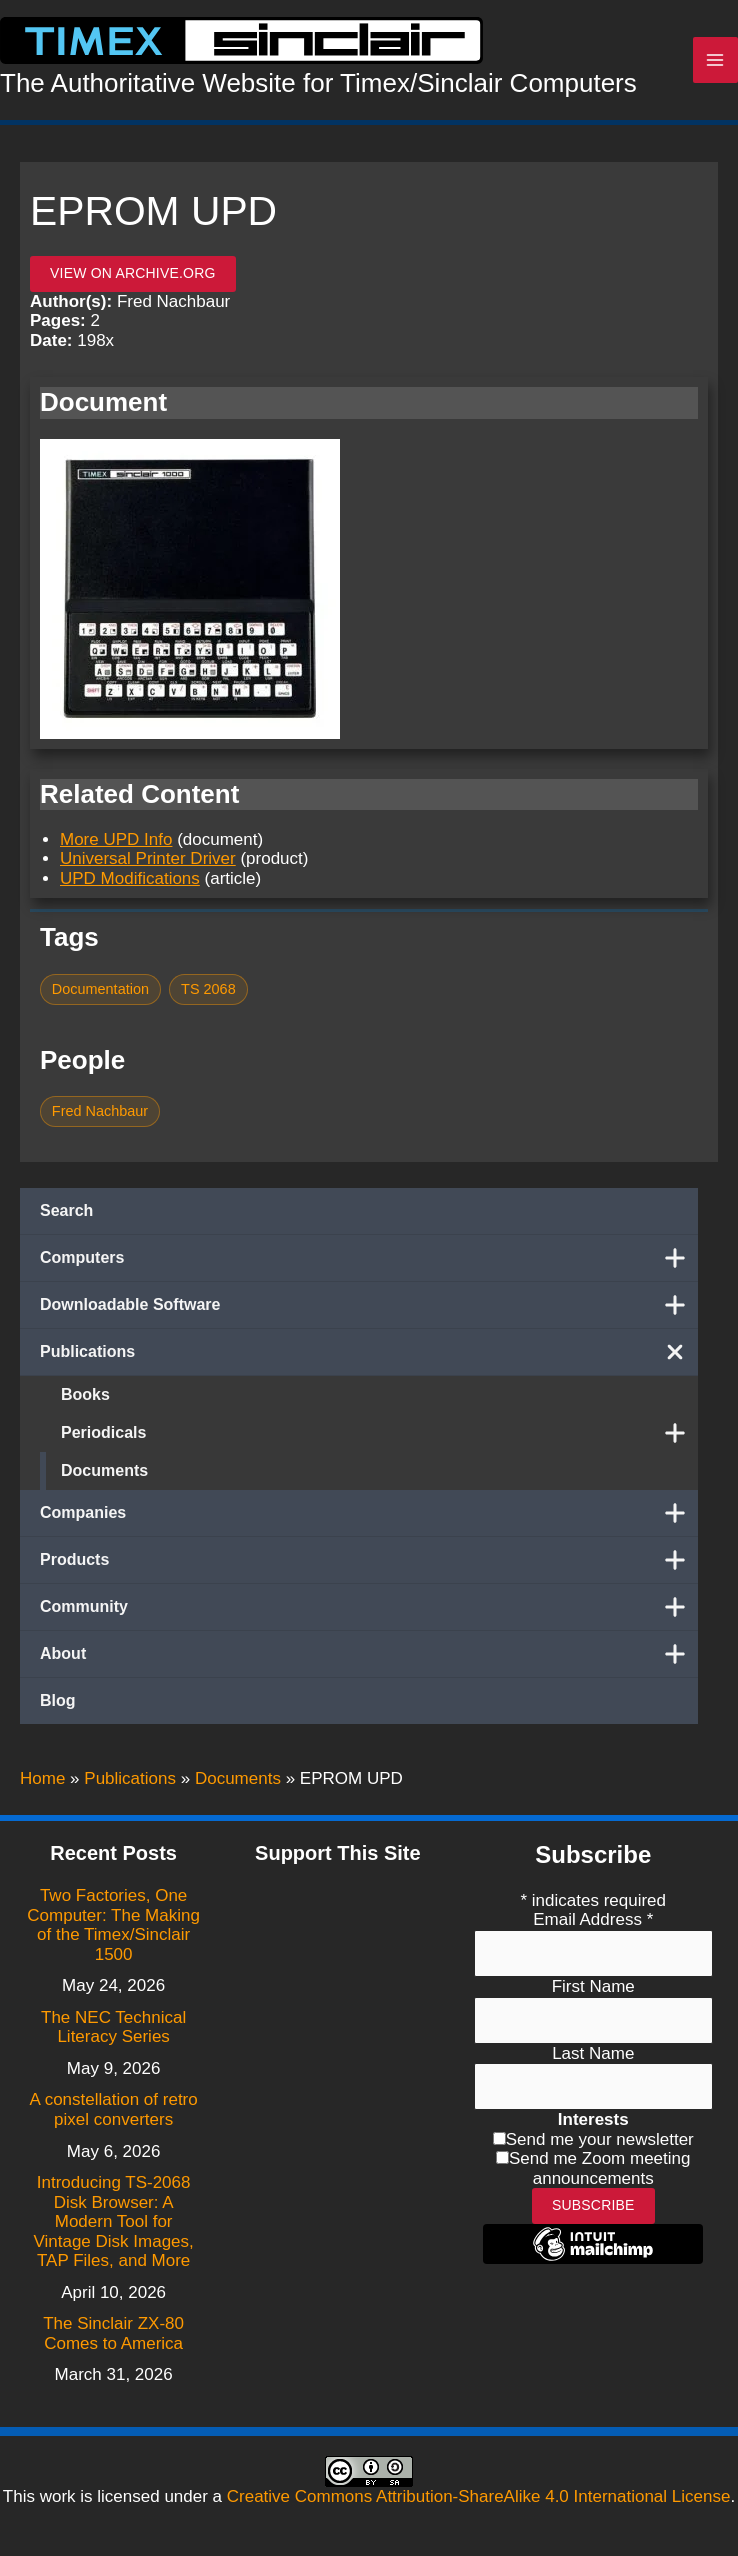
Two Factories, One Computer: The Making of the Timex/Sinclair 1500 (113, 1925)
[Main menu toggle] (716, 64)
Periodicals (379, 1439)
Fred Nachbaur (100, 1118)
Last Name (593, 2053)
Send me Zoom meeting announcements (599, 2169)
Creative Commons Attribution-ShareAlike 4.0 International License (479, 2496)
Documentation (100, 996)
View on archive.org (133, 280)
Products (369, 1566)
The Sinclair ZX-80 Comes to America (113, 2334)
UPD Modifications (130, 884)
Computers (369, 1264)
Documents (104, 1476)
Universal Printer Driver (148, 865)
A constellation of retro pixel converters (114, 2110)
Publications (369, 1358)
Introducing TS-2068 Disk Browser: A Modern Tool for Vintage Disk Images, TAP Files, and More (113, 2222)
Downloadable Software (369, 1311)
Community (369, 1613)
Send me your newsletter (600, 2139)
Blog (58, 1706)
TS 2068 (208, 996)
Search (66, 1216)
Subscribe (593, 2206)
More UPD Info (116, 845)
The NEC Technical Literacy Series (113, 2027)
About (369, 1660)
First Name (593, 1986)
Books (85, 1400)
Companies (369, 1519)
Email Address (593, 1920)
